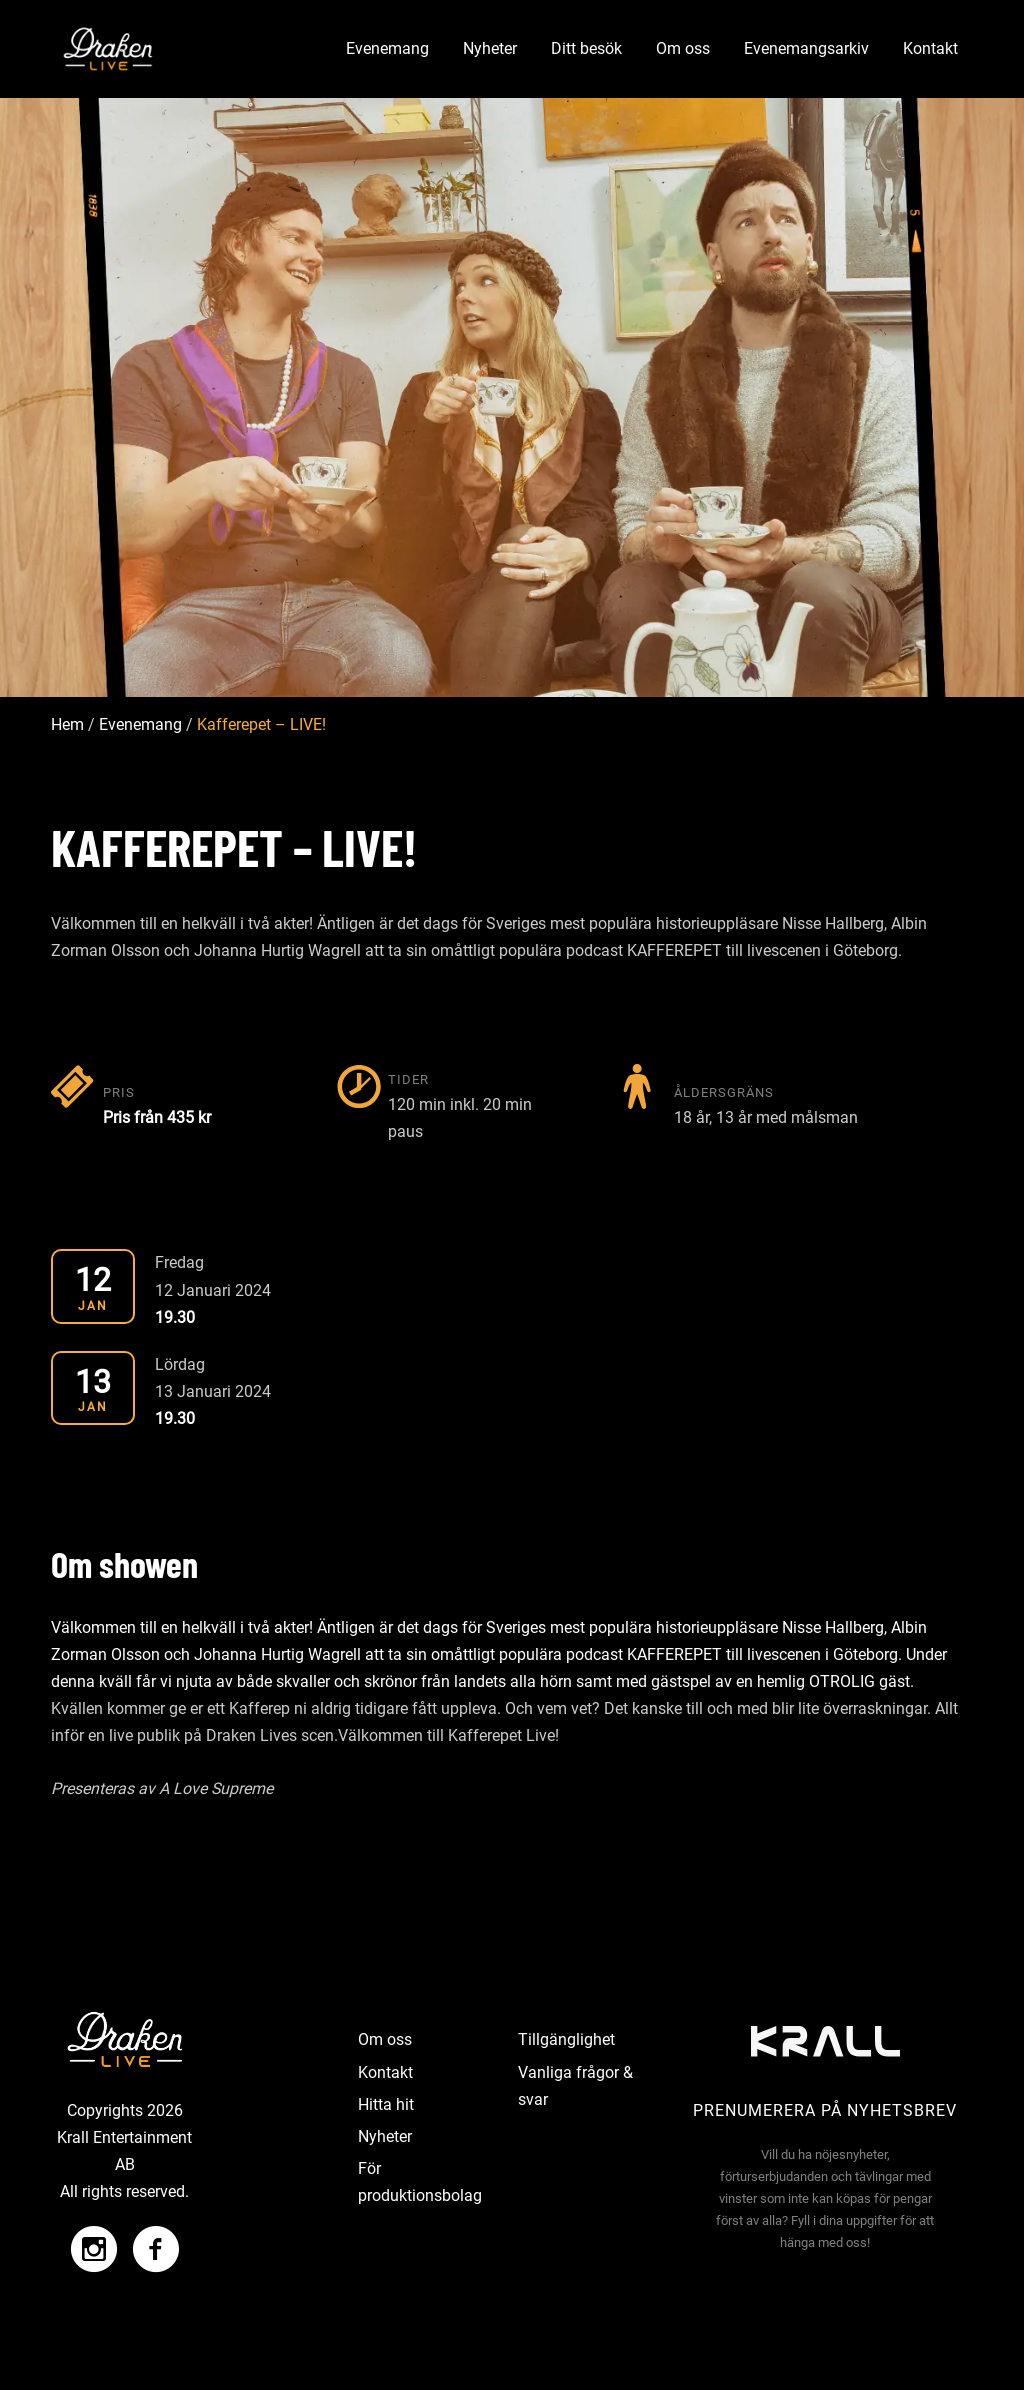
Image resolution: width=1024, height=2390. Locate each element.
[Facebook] (151, 2240)
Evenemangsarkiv (806, 48)
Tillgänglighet (566, 2039)
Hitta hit (386, 2104)
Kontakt (930, 48)
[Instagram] (94, 2240)
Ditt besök (586, 48)
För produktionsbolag (420, 2182)
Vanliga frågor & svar (575, 2086)
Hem (67, 725)
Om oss (683, 48)
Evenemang (387, 48)
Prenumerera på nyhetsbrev (825, 2110)
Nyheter (490, 48)
